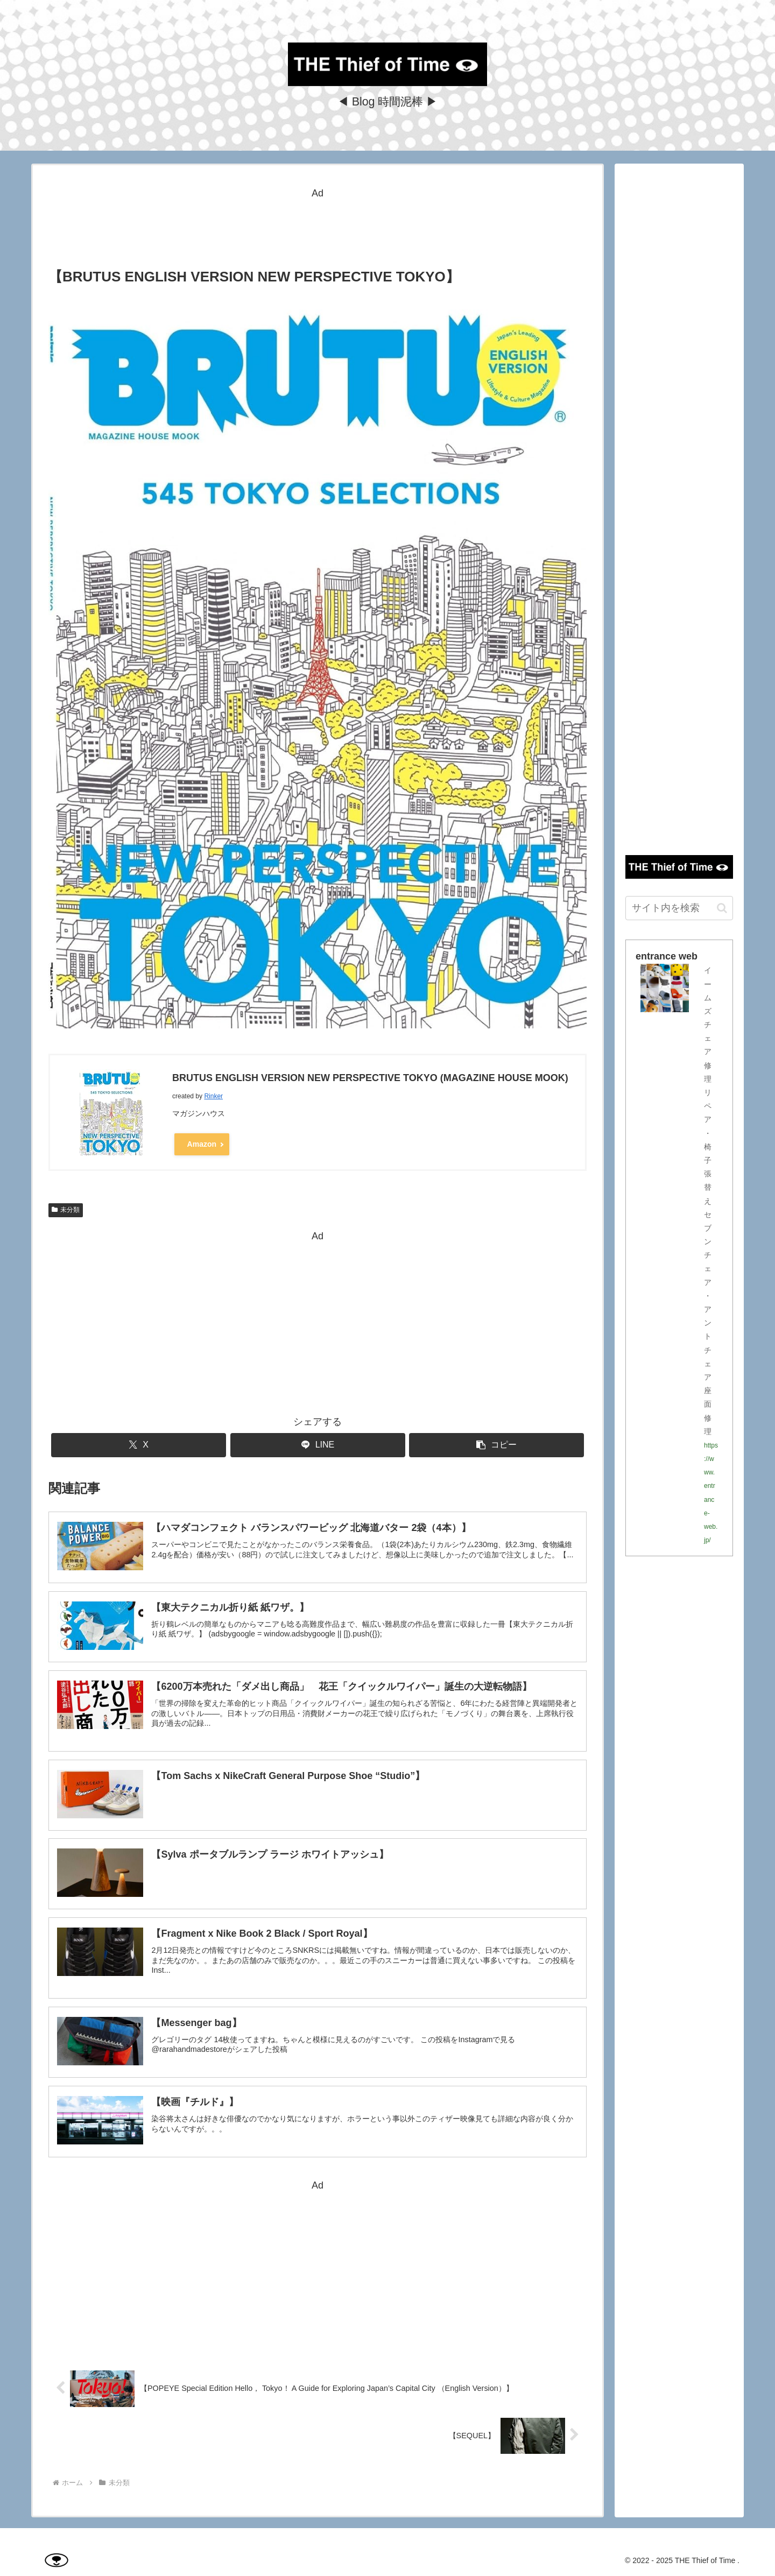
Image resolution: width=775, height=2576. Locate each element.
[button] (496, 1445)
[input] (679, 908)
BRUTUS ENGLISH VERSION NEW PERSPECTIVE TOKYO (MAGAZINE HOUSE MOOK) (370, 1077)
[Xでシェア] (138, 1445)
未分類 (66, 1209)
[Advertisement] (317, 226)
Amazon (201, 1143)
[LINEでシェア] (317, 1445)
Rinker (213, 1096)
